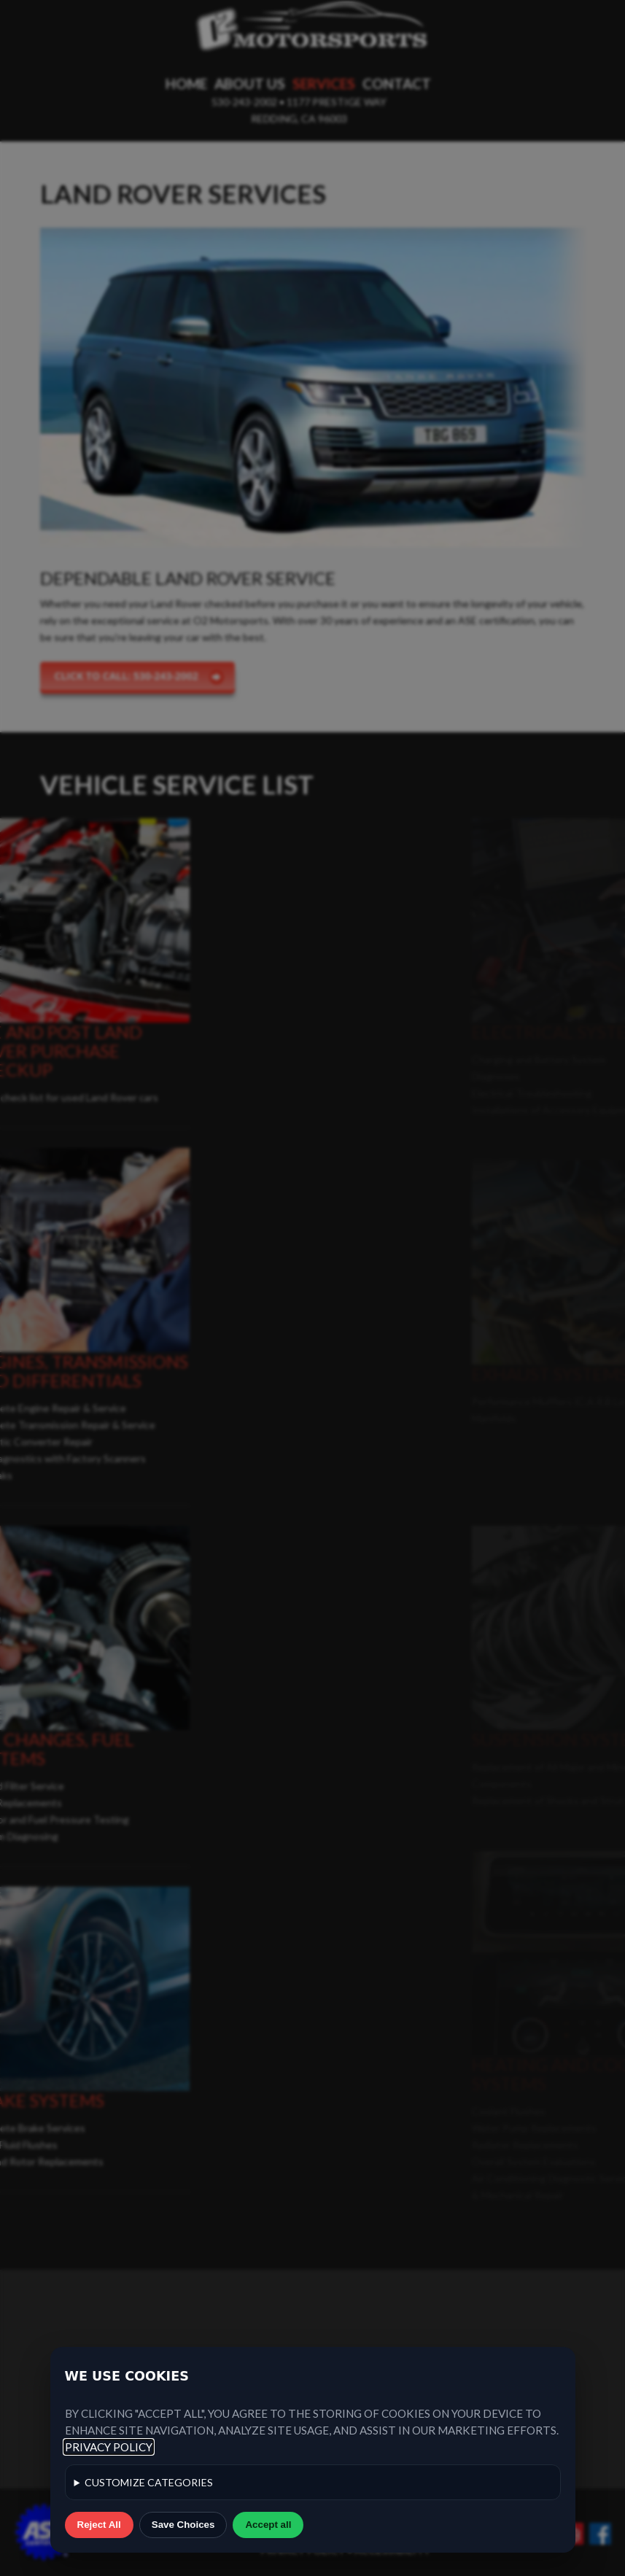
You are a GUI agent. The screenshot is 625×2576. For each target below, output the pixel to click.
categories (149, 2482)
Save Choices (183, 2524)
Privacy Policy (108, 2446)
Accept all (268, 2524)
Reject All (99, 2524)
